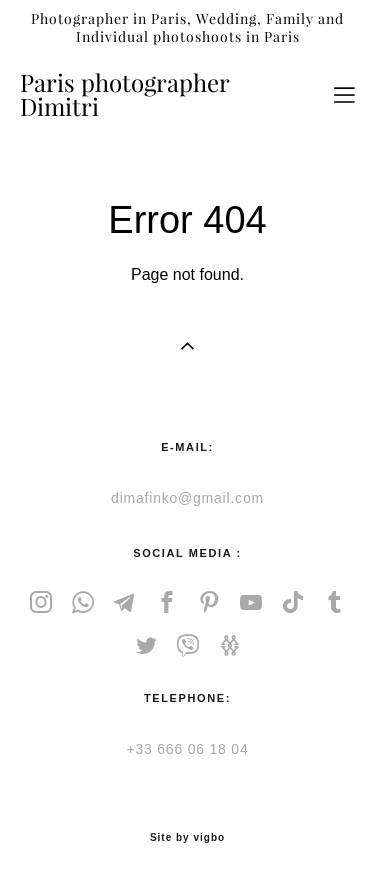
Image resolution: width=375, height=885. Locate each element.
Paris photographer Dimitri (124, 95)
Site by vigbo (187, 838)
